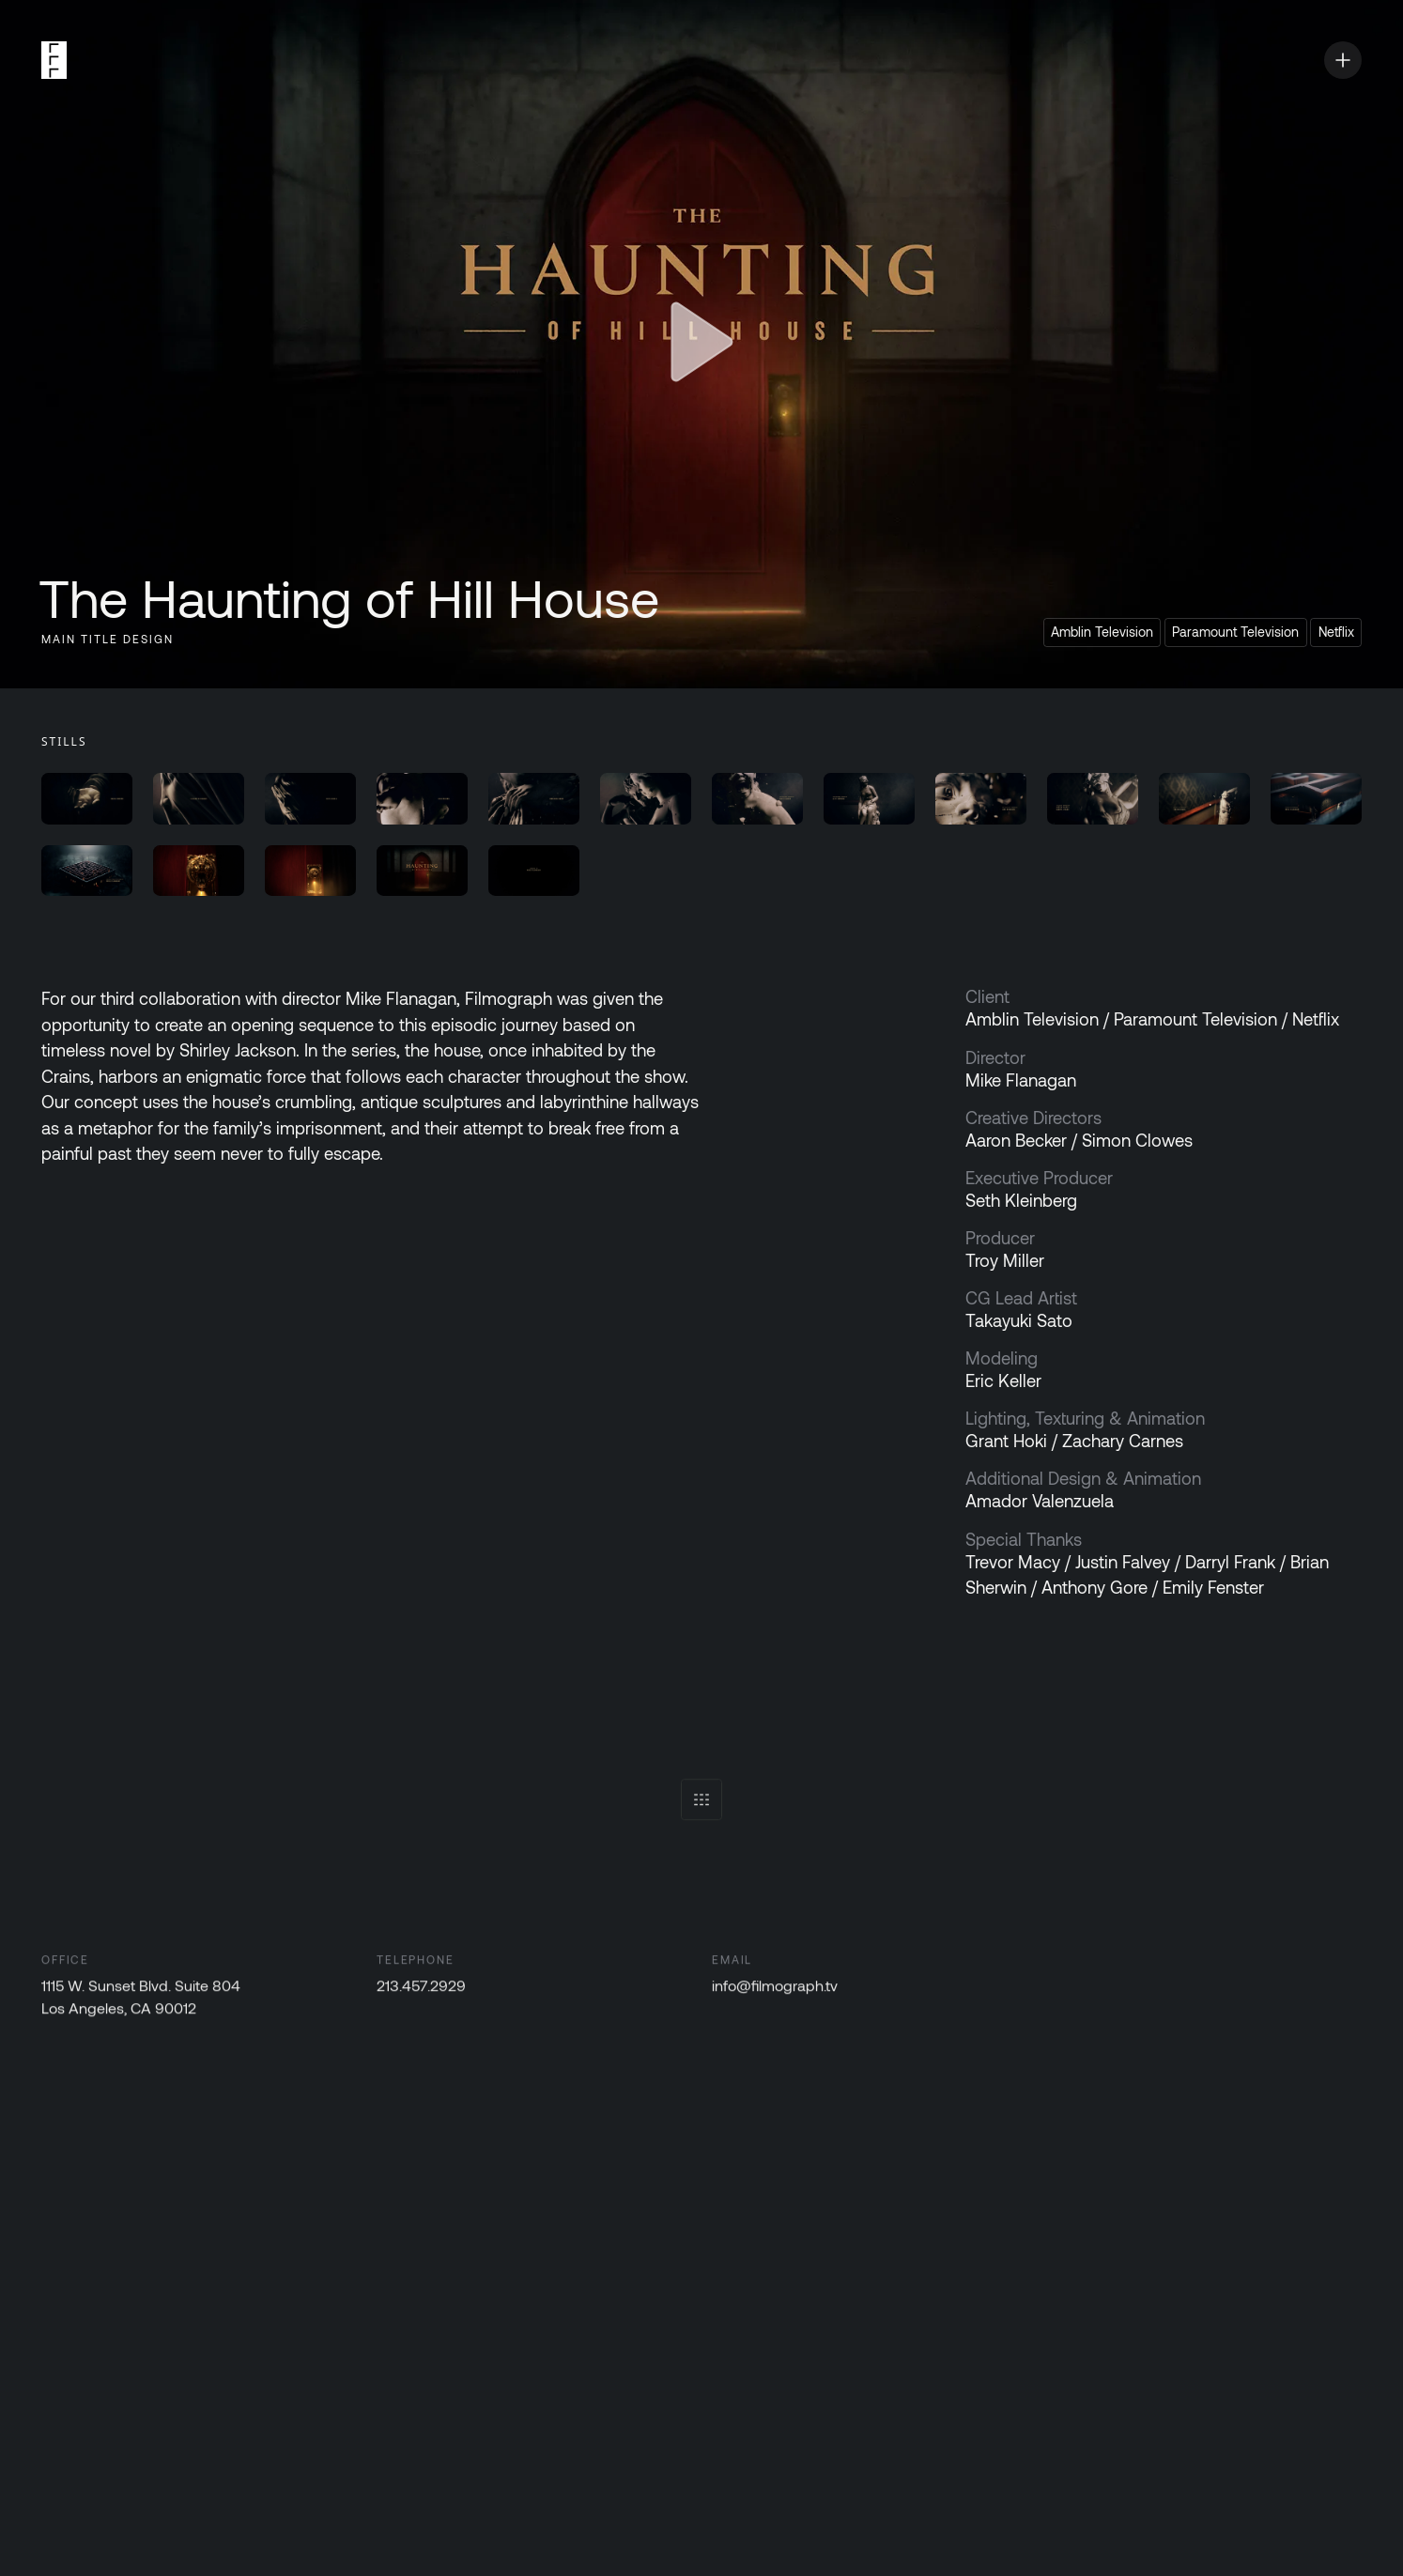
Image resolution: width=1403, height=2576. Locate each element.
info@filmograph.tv (775, 1989)
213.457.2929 (421, 1989)
